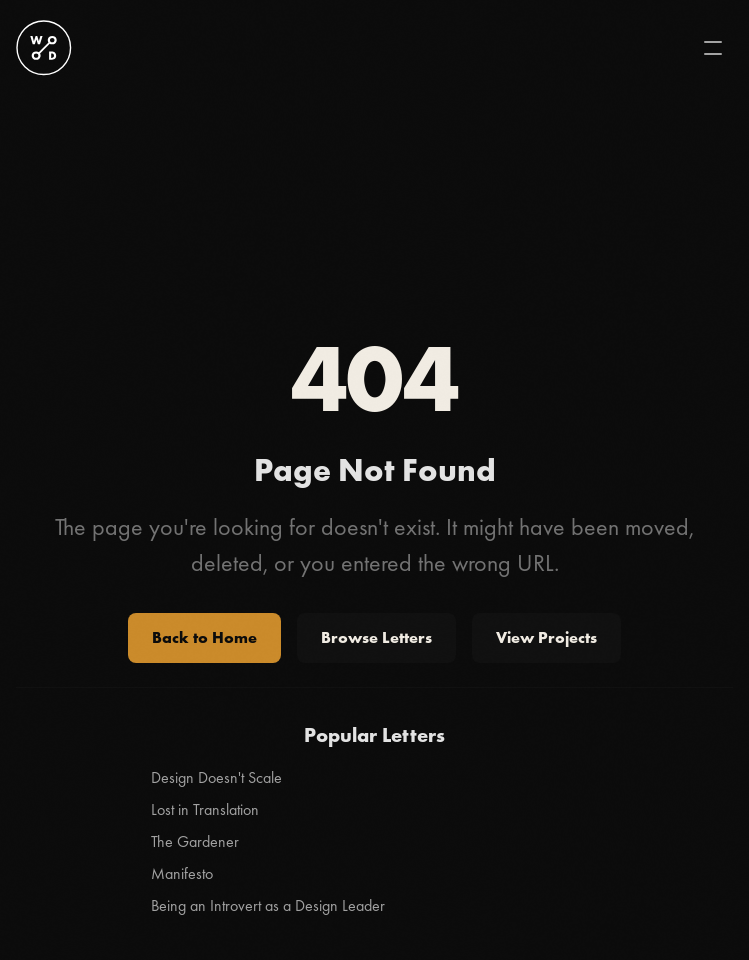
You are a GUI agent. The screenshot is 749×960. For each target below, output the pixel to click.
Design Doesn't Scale (216, 777)
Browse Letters (376, 637)
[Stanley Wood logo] (44, 48)
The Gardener (195, 841)
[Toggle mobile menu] (713, 48)
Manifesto (182, 873)
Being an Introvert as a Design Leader (268, 905)
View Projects (546, 637)
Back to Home (204, 637)
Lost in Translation (205, 809)
